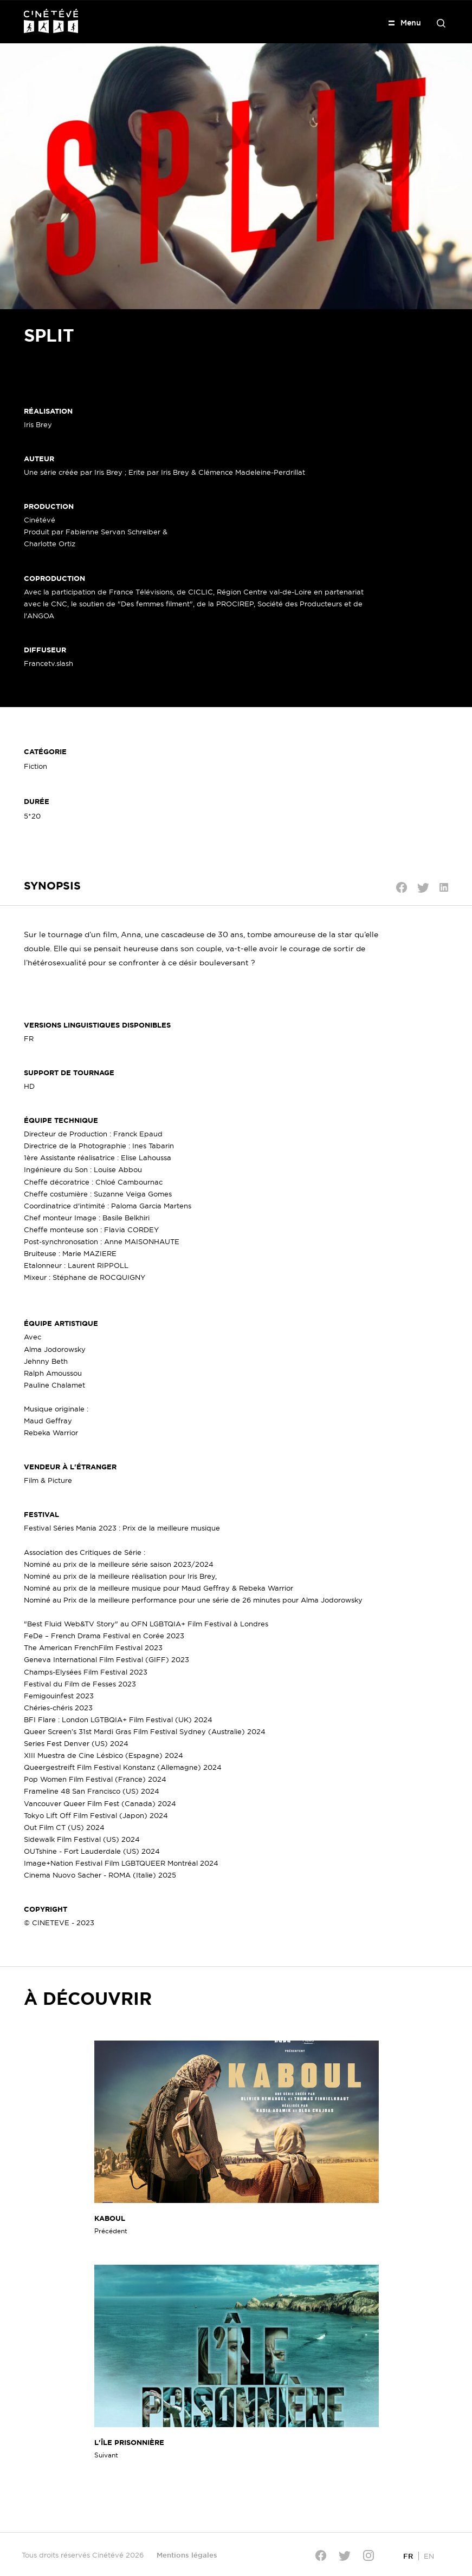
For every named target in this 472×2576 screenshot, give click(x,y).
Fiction (35, 766)
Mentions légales (187, 2555)
